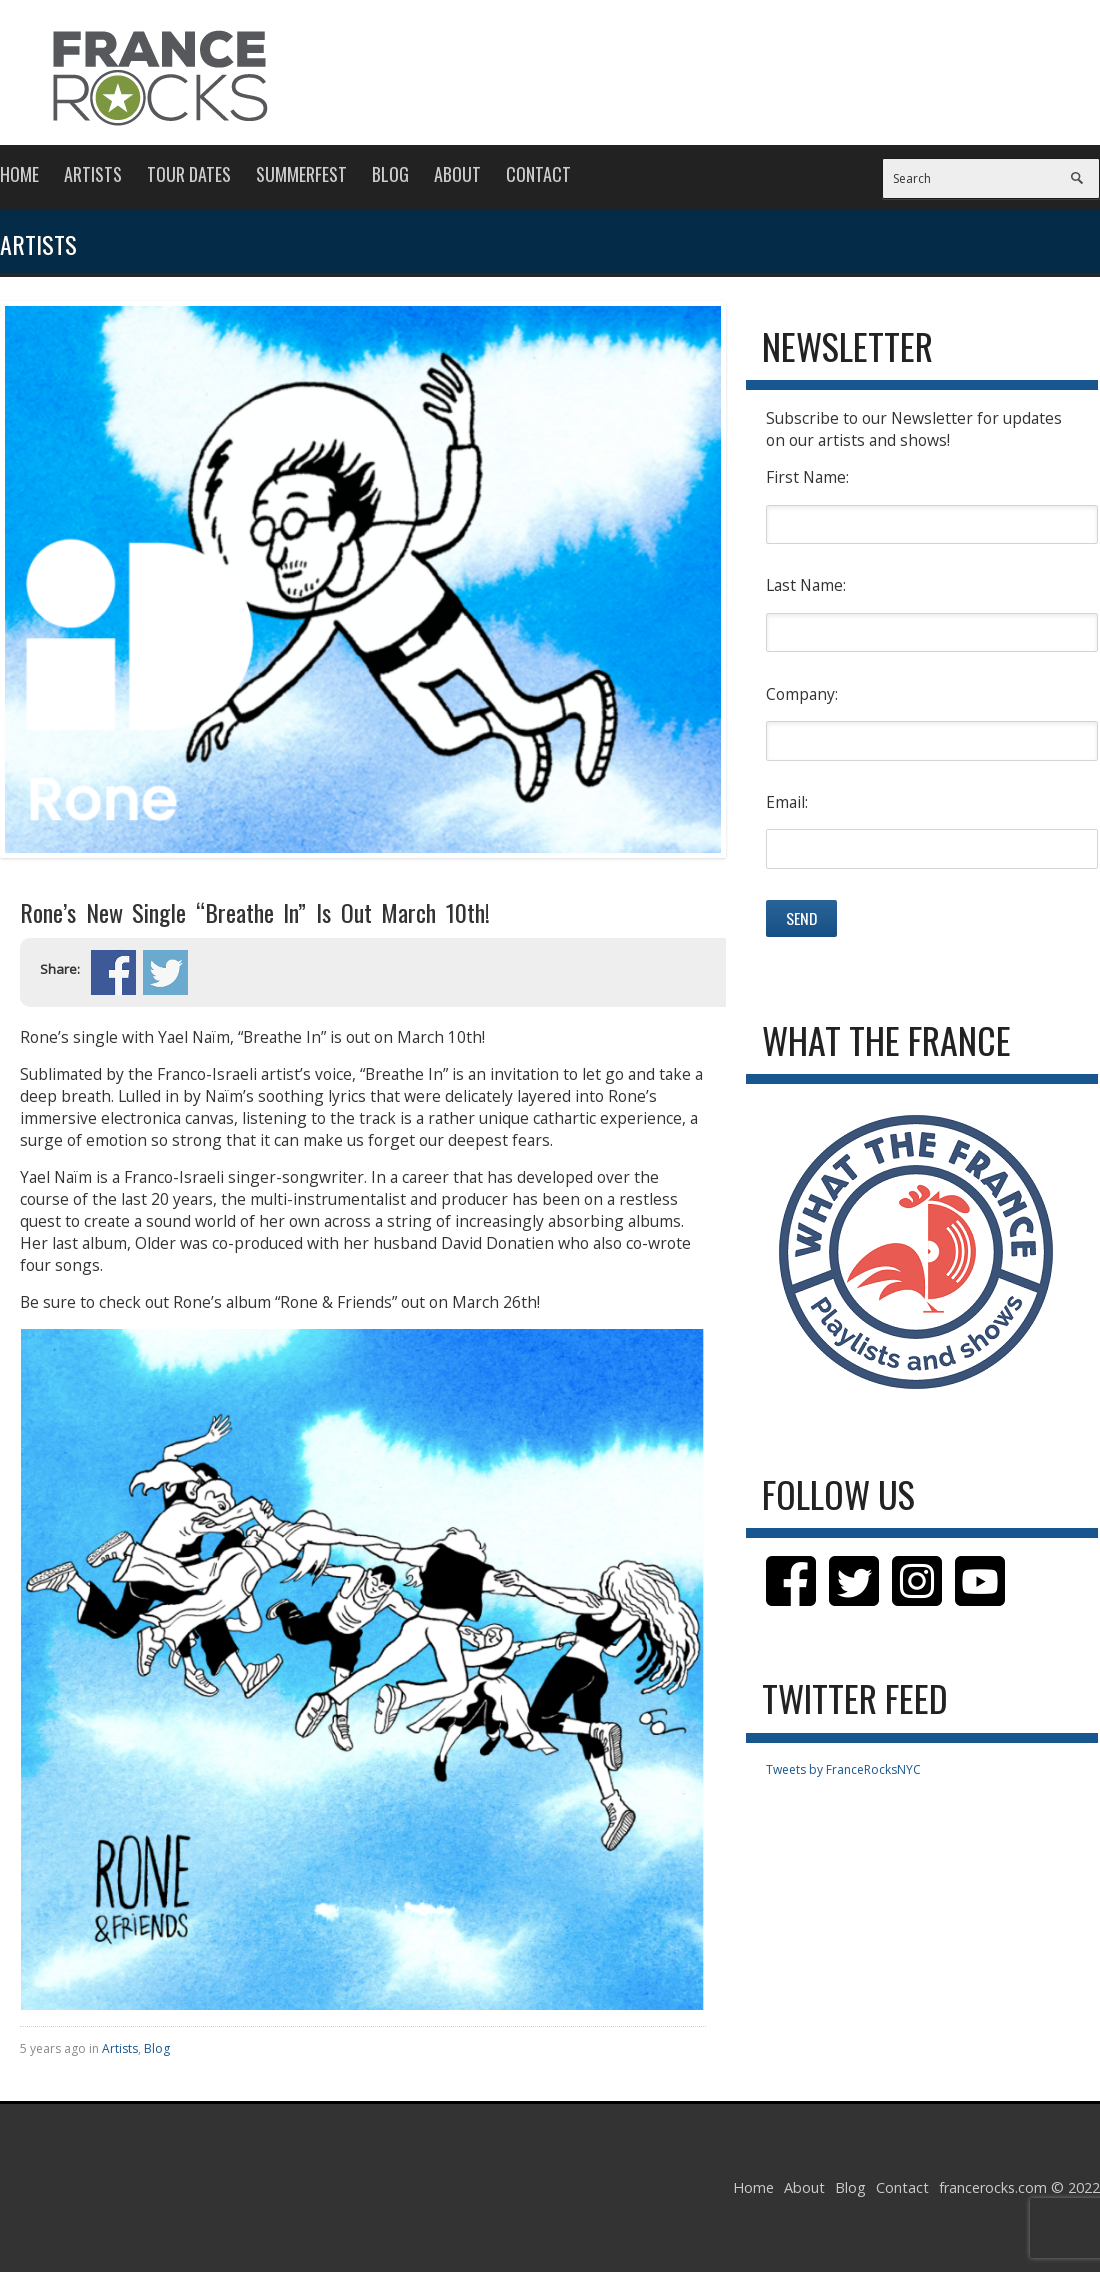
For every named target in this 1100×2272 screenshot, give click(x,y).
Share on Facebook (113, 972)
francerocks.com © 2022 (1019, 2187)
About (457, 174)
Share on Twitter (165, 972)
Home (19, 174)
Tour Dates (189, 174)
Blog (390, 174)
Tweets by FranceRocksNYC (843, 1769)
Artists (93, 174)
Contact (538, 174)
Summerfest (301, 174)
